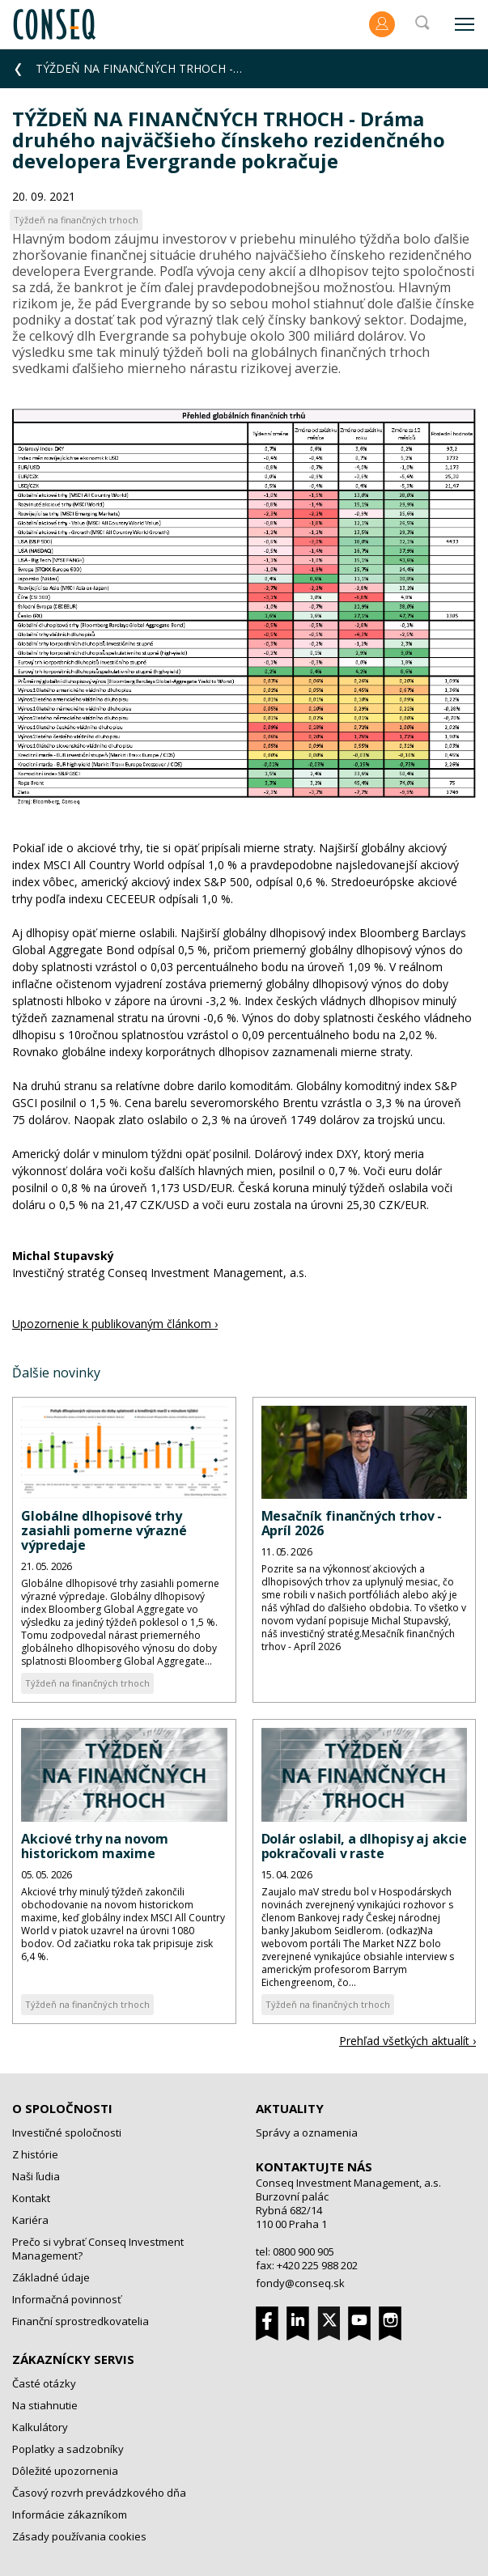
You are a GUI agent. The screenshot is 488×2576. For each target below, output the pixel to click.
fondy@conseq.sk (300, 2283)
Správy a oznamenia (307, 2132)
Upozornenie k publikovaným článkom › (115, 1323)
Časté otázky (44, 2383)
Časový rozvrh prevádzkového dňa (99, 2492)
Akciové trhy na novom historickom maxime (94, 1846)
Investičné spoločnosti (66, 2132)
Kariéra (30, 2220)
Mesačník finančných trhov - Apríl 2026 (352, 1523)
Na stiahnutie (45, 2405)
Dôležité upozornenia (65, 2471)
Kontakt (31, 2198)
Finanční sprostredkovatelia (80, 2321)
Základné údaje (51, 2277)
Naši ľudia (36, 2176)
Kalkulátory (40, 2427)
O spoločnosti (62, 2108)
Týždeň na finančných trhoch (87, 1683)
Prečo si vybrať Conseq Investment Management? (98, 2248)
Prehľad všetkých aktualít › (407, 2040)
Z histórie (35, 2154)
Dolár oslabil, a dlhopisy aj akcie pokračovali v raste (364, 1846)
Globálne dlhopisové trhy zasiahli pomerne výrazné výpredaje (104, 1530)
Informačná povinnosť (66, 2299)
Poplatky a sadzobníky (68, 2449)
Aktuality (290, 2108)
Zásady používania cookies (79, 2536)
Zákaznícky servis (73, 2359)
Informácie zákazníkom (69, 2514)
